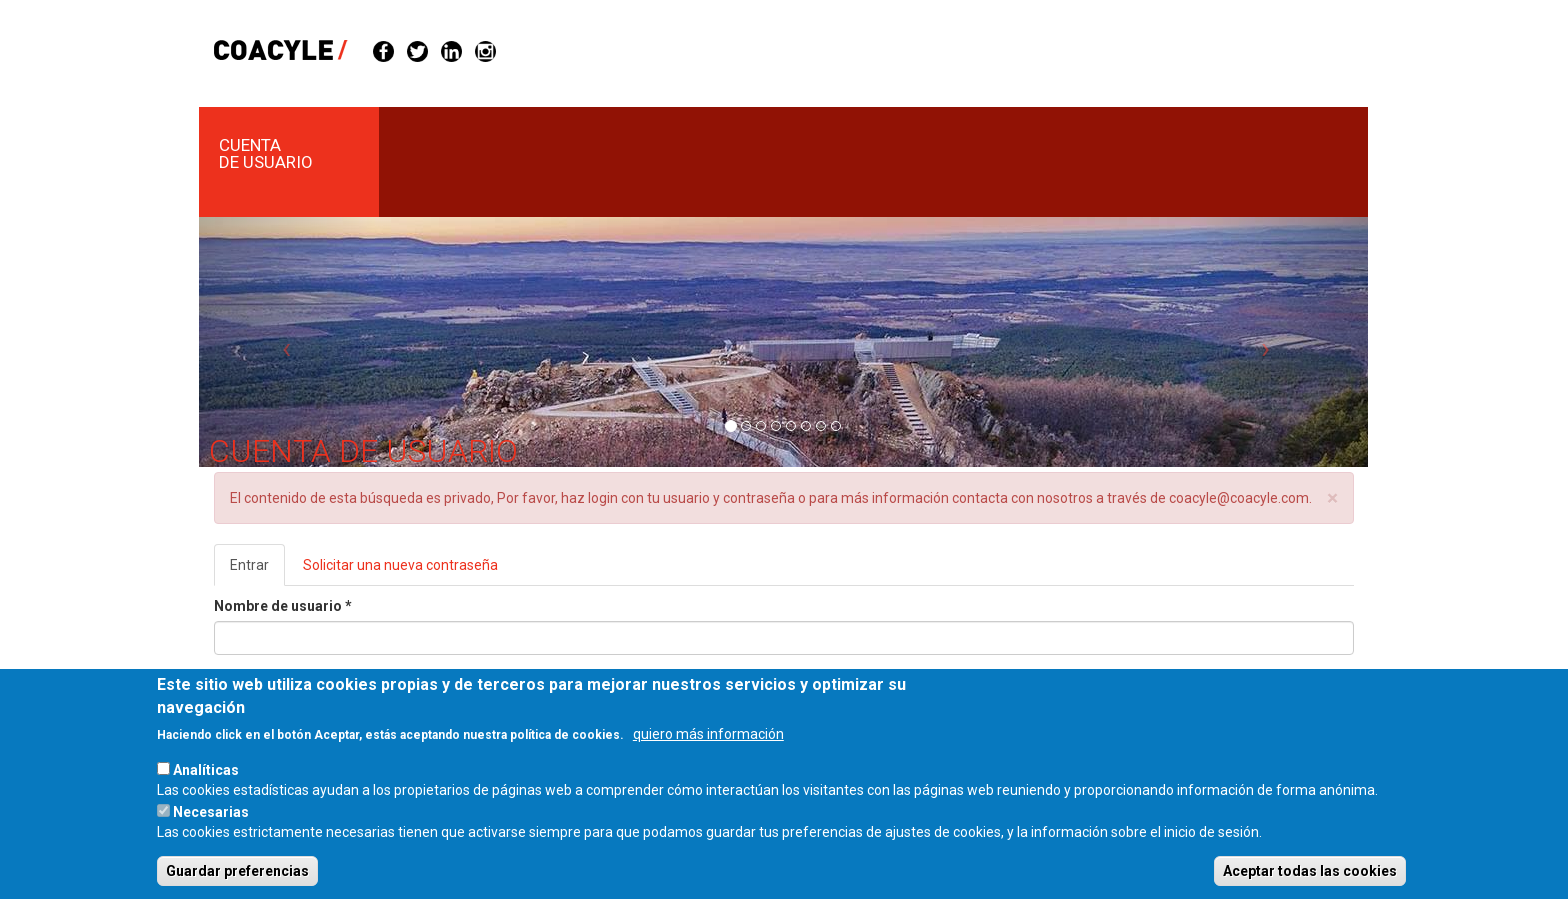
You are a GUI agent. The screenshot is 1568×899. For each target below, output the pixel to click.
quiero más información (708, 753)
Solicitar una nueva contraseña (400, 565)
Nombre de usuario (283, 606)
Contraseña (258, 680)
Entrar (257, 570)
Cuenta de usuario (266, 153)
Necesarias (211, 831)
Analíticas (206, 789)
